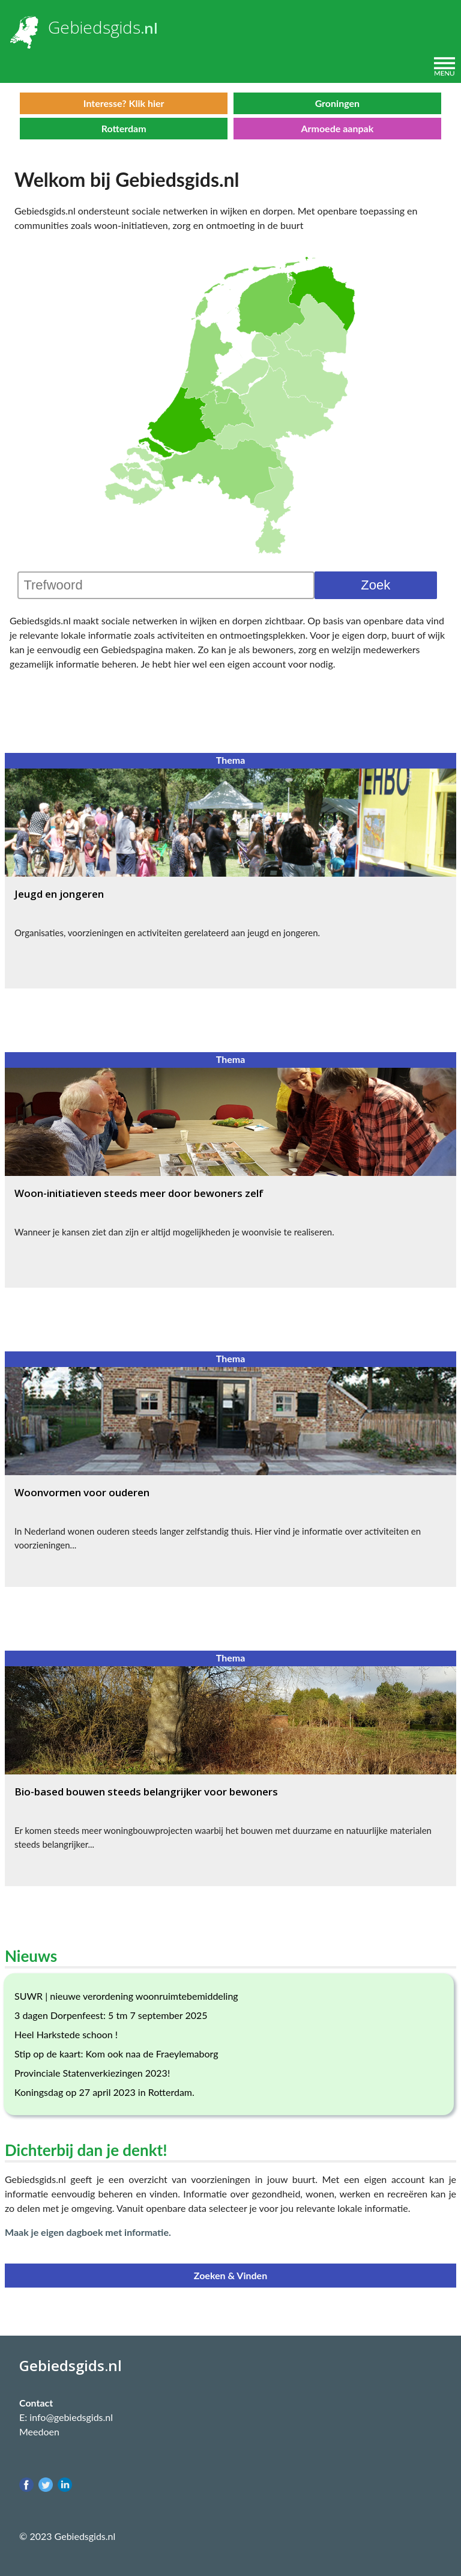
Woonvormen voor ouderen (81, 1492)
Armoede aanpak (337, 128)
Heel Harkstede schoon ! (66, 2034)
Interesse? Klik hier (123, 103)
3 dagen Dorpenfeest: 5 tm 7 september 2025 (111, 2015)
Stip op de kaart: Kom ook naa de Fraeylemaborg (116, 2053)
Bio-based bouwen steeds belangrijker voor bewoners (146, 1791)
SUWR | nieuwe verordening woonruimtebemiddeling (126, 1996)
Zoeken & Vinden (230, 2275)
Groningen (337, 103)
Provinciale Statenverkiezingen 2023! (92, 2072)
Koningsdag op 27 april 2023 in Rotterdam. (104, 2092)
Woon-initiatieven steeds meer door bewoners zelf (139, 1193)
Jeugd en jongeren (59, 894)
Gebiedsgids (94, 27)
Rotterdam (123, 128)
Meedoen (39, 2431)
